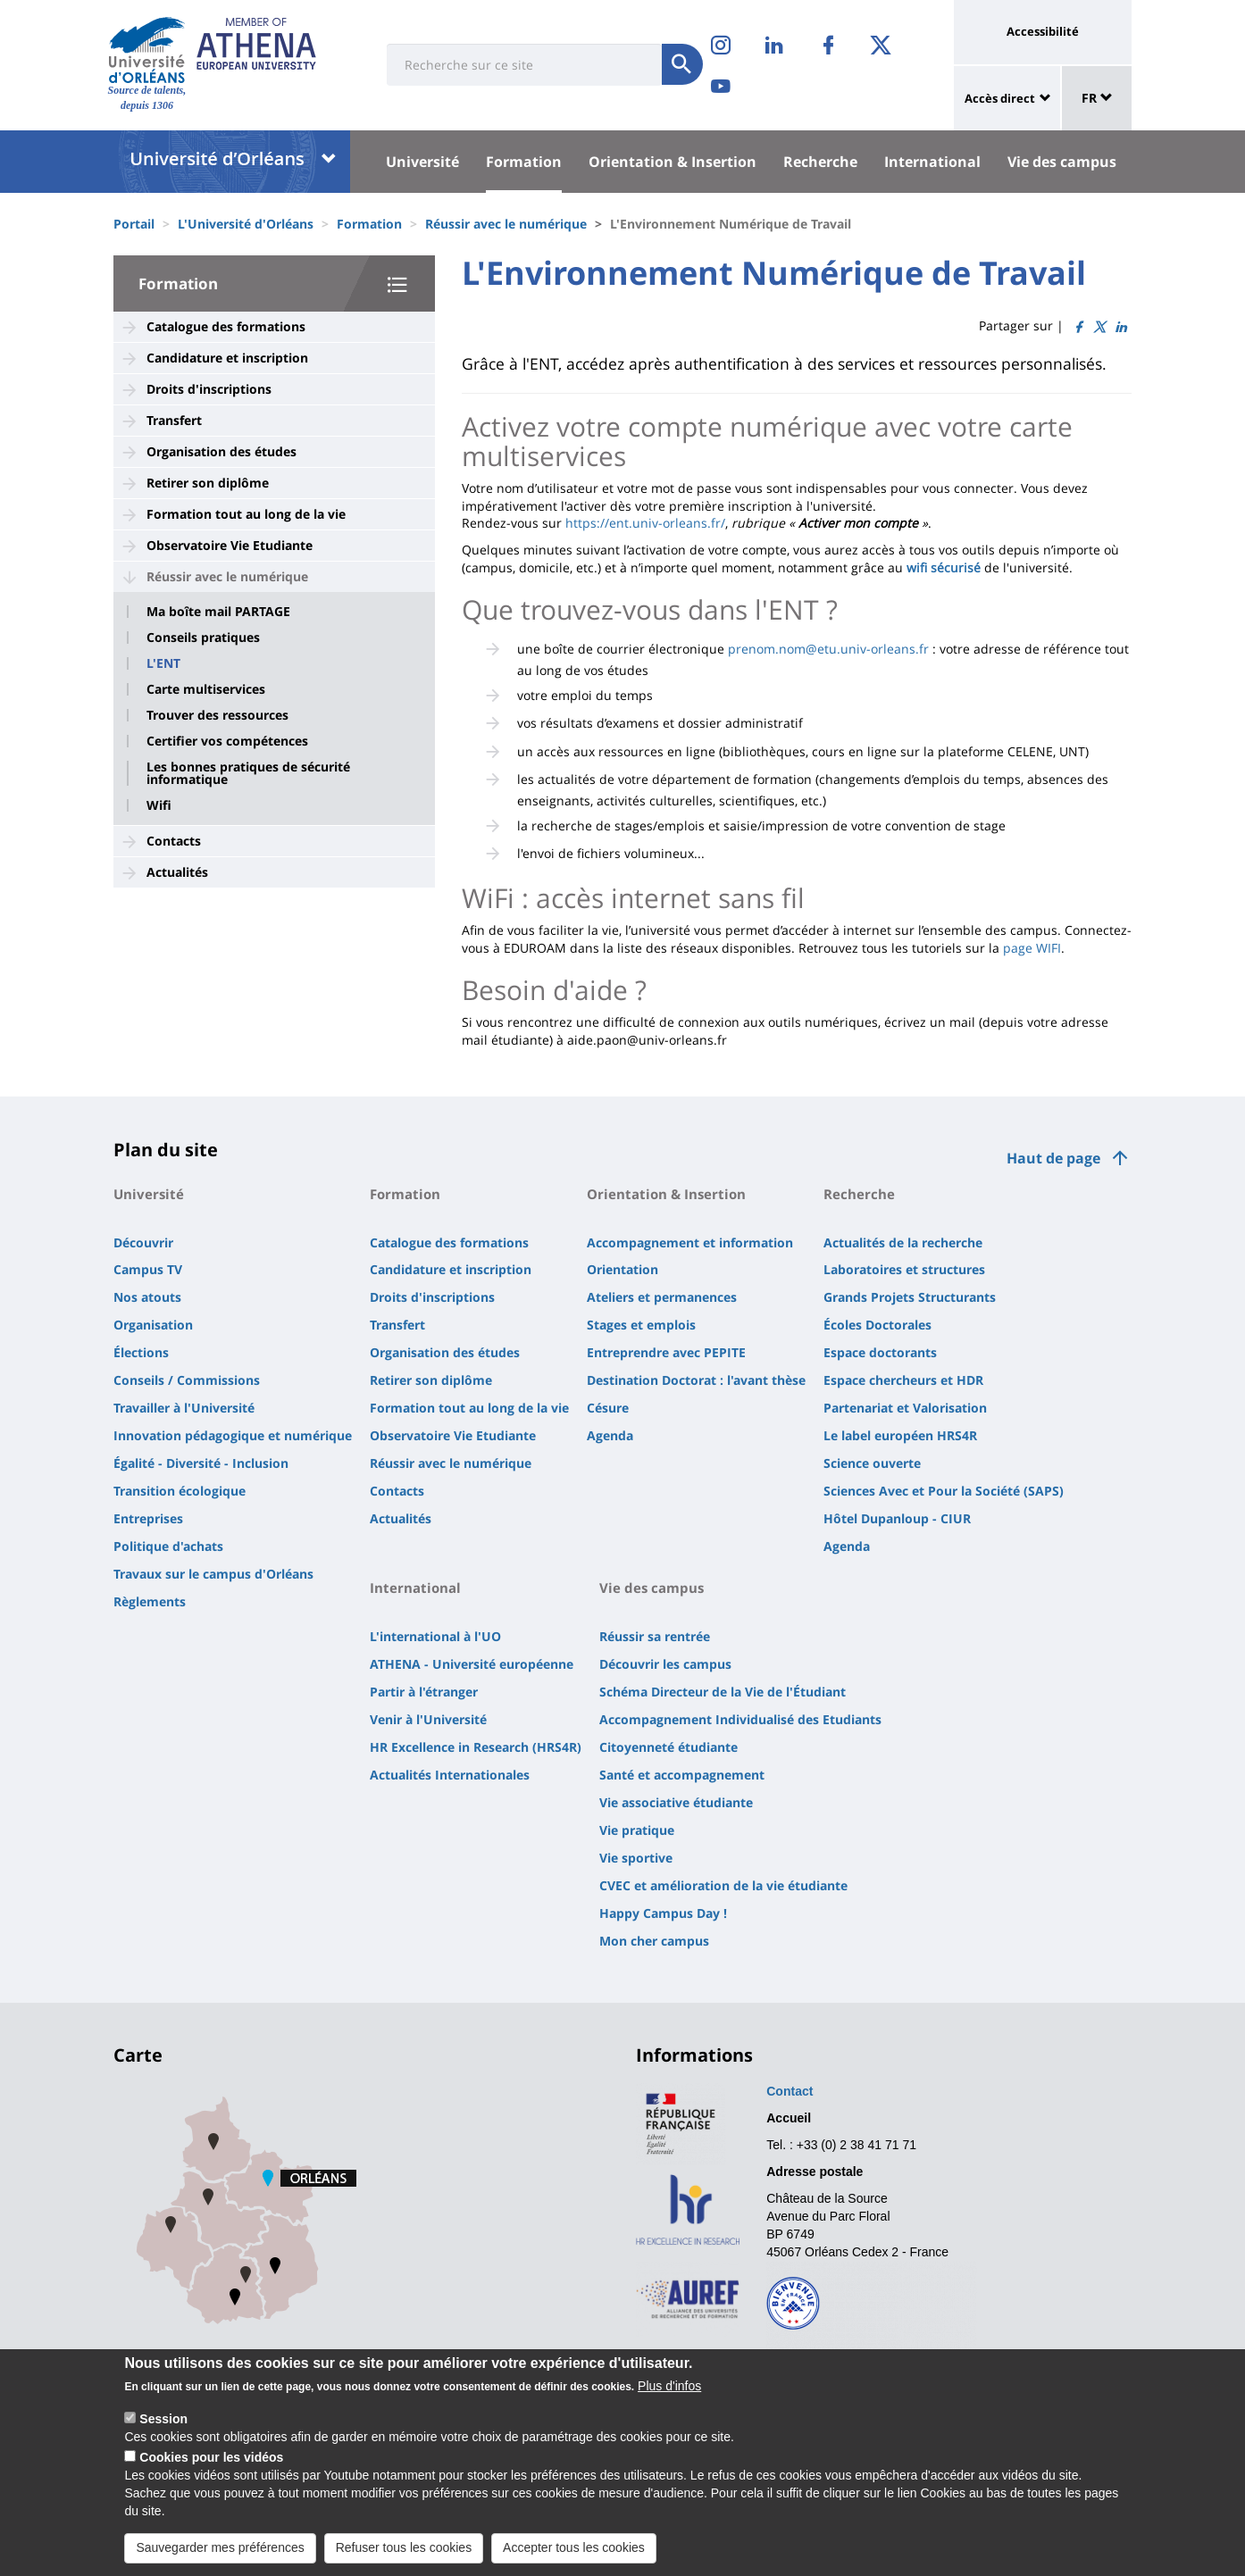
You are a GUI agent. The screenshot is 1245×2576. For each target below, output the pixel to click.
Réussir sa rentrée (654, 1636)
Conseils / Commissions (186, 1379)
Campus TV (147, 1269)
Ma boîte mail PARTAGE (218, 611)
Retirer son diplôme (207, 482)
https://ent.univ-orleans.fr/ (645, 522)
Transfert (174, 420)
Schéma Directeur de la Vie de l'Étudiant (722, 1691)
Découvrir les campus (665, 1663)
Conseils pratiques (203, 637)
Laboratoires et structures (904, 1269)
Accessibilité (1043, 31)
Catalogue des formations (225, 326)
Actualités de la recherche (902, 1242)
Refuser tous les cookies (404, 2547)
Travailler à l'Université (184, 1407)
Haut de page (1053, 1158)
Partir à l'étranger (424, 1691)
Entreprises (148, 1518)
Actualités (177, 871)
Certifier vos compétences (227, 741)
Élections (141, 1352)
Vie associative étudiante (676, 1802)
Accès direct (1000, 98)
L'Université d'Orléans (245, 223)
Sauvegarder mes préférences (220, 2547)
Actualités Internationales (450, 1774)
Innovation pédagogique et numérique (232, 1435)
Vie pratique (636, 1830)
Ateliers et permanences (662, 1296)
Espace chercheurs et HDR (903, 1379)
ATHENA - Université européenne (471, 1663)
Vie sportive (636, 1857)
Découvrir (143, 1242)
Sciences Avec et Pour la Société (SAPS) (943, 1490)
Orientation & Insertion (672, 161)
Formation (524, 161)
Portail (134, 223)
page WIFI (1032, 947)
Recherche (820, 161)
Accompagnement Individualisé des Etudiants (740, 1719)
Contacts (173, 840)
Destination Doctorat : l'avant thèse (696, 1379)
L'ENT (163, 663)
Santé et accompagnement (682, 1774)
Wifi (158, 805)
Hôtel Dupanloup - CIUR (897, 1518)
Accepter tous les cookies (574, 2547)
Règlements (149, 1601)
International (932, 161)
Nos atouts (147, 1296)
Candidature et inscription (227, 357)
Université (422, 161)
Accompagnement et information (690, 1242)
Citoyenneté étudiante (668, 1746)
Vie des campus (1061, 161)
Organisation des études (221, 451)
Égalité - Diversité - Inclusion (200, 1463)
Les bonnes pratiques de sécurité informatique (248, 773)
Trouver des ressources (217, 715)
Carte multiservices (205, 689)
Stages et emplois (641, 1324)
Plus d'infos (669, 2386)
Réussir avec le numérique (506, 223)
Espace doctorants (880, 1352)
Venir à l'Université (428, 1719)
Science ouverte (872, 1463)
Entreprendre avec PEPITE (666, 1352)
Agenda (610, 1435)
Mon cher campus (654, 1940)
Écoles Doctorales (877, 1324)
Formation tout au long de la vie (246, 513)
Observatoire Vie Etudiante (229, 545)
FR (1097, 97)
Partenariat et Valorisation (905, 1407)
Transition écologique (179, 1490)
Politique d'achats (168, 1546)
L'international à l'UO (435, 1636)
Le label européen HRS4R (900, 1435)
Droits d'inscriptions (209, 388)
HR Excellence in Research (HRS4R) (475, 1746)
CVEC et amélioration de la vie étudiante (723, 1885)
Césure (608, 1407)
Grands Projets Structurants (909, 1296)
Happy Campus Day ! (663, 1913)
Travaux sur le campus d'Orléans (213, 1573)
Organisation (153, 1324)
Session (163, 2419)
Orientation (622, 1269)
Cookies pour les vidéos (211, 2457)
